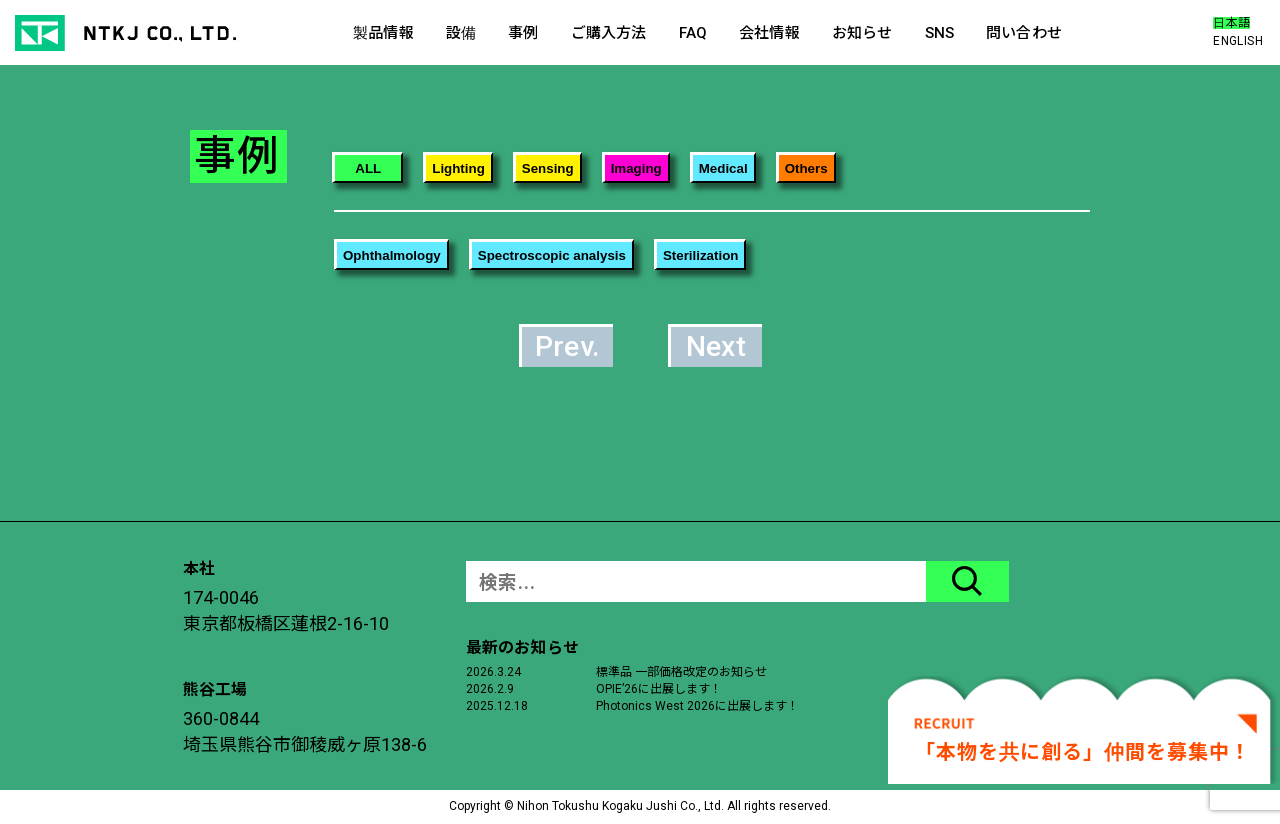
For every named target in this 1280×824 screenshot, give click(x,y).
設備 (461, 33)
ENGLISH (1238, 41)
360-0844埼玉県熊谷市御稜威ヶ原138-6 (305, 731)
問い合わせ (1024, 33)
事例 (523, 33)
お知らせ (862, 33)
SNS (939, 33)
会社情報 (769, 33)
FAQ (693, 33)
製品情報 (383, 33)
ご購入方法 (609, 33)
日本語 (1231, 23)
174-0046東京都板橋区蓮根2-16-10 (286, 610)
